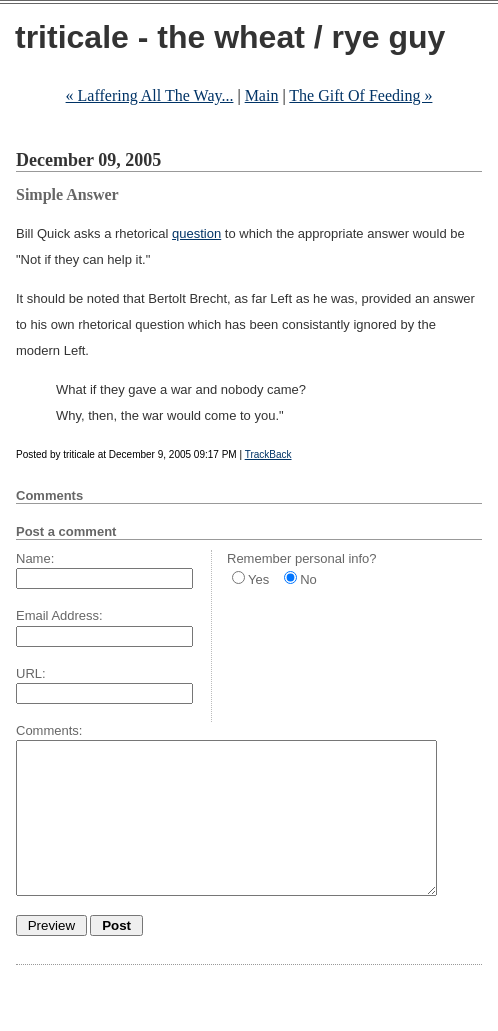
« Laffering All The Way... (150, 95)
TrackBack (268, 454)
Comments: (49, 730)
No (308, 579)
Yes (258, 579)
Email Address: (59, 615)
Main (262, 95)
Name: (35, 558)
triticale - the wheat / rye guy (230, 37)
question (196, 233)
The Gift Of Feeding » (360, 95)
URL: (31, 673)
